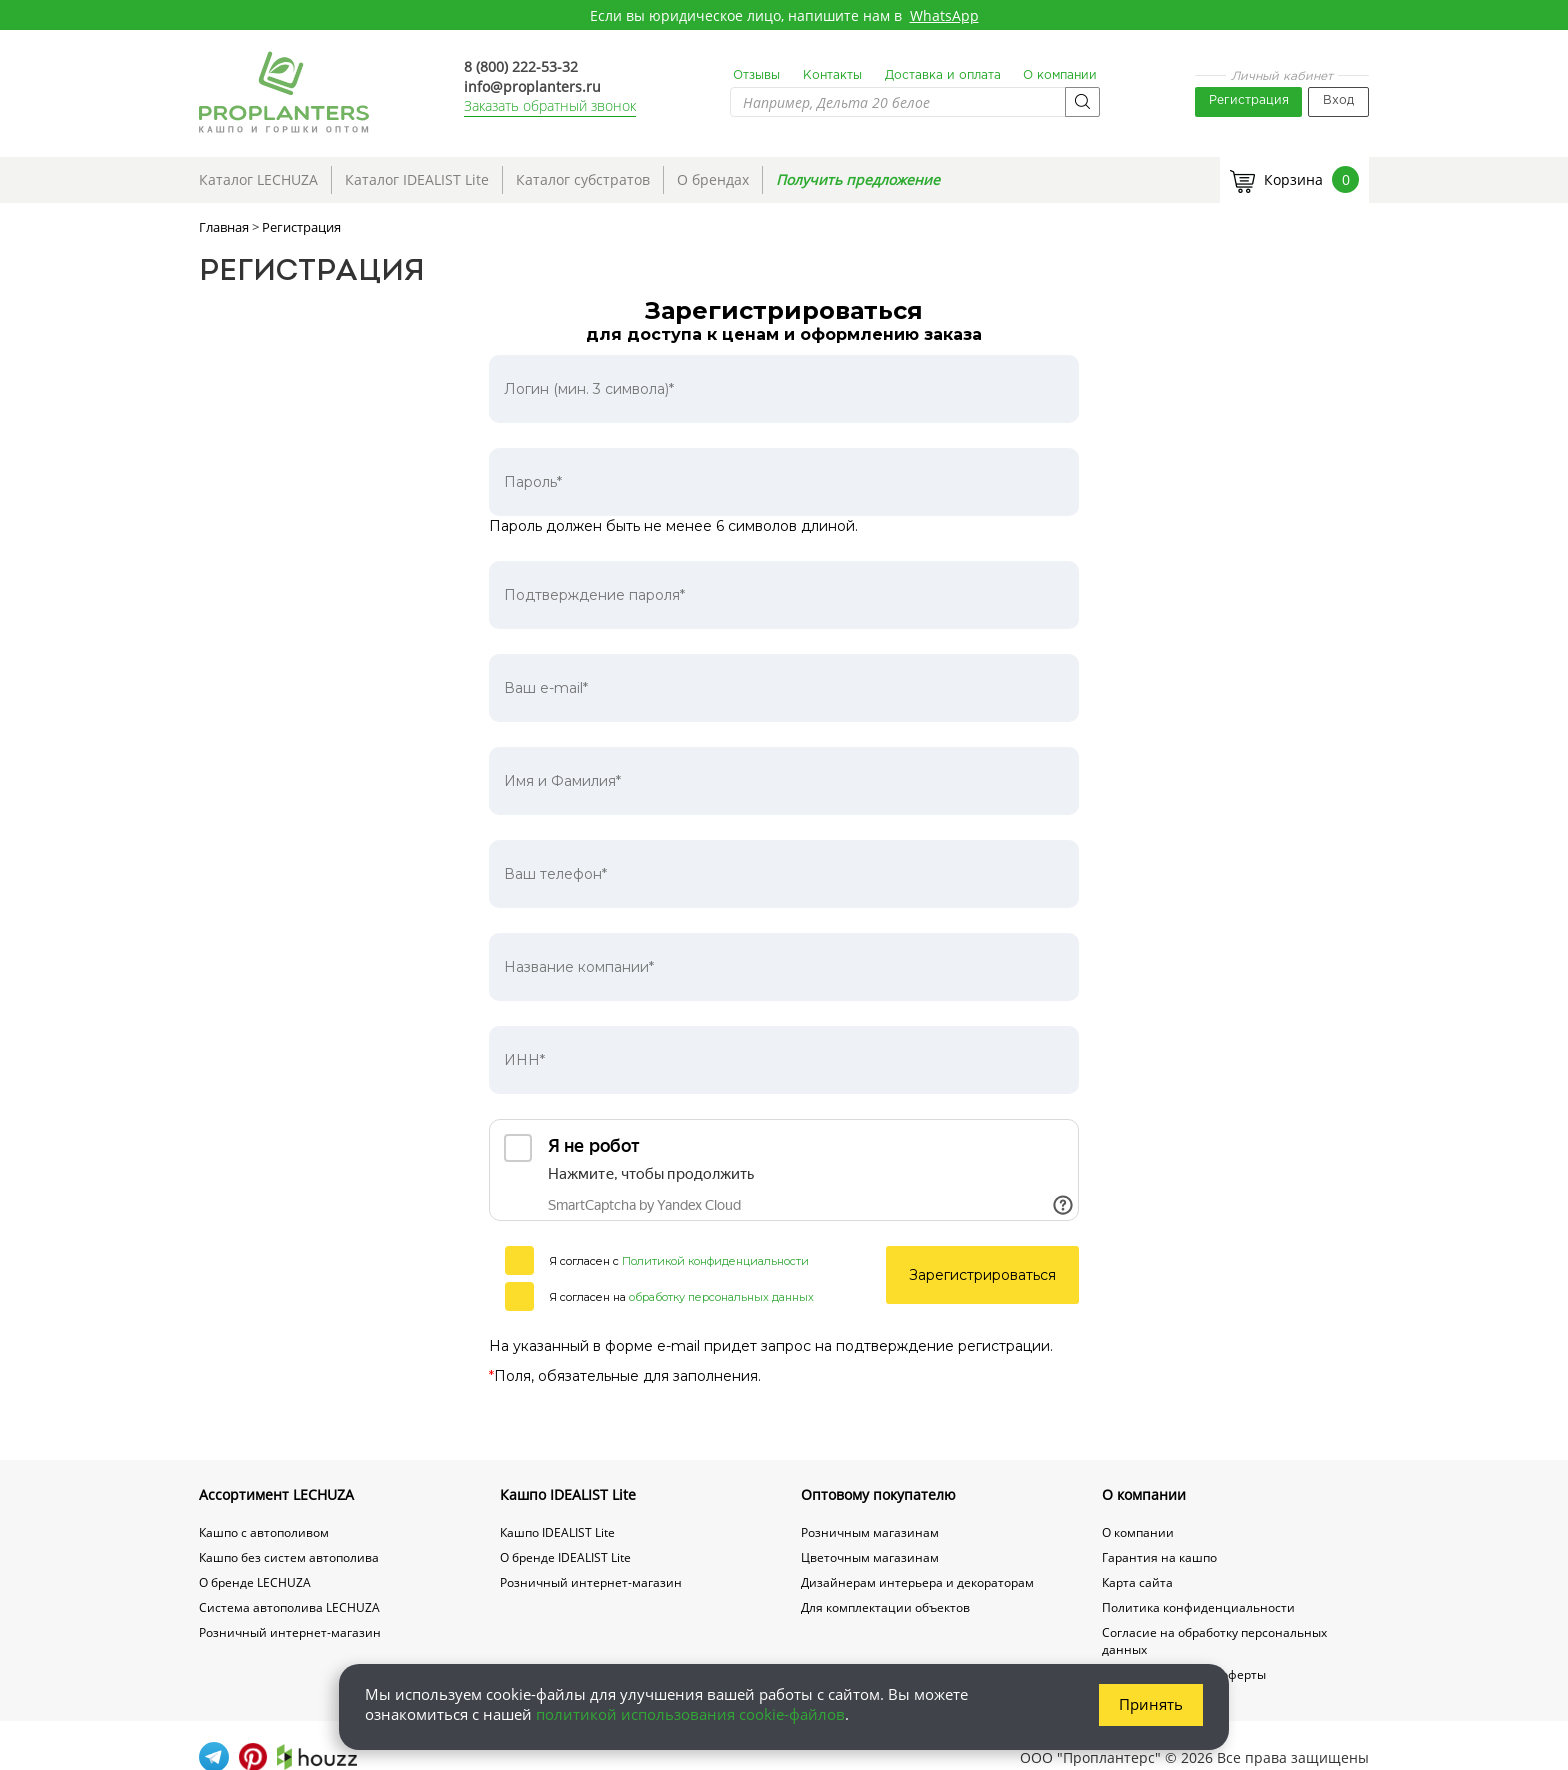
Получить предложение (858, 179)
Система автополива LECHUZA (289, 1607)
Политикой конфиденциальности (715, 1261)
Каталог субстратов (583, 179)
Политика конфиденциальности (1198, 1607)
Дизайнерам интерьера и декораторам (917, 1582)
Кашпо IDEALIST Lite (568, 1494)
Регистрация (1249, 100)
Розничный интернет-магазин (290, 1632)
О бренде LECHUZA (255, 1582)
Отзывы (756, 75)
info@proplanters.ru (532, 86)
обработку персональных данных (721, 1297)
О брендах (713, 179)
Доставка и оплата (943, 75)
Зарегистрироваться (982, 1275)
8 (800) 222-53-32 (521, 66)
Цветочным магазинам (870, 1557)
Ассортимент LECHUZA (276, 1494)
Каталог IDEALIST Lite (417, 179)
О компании (1060, 75)
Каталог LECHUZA (258, 179)
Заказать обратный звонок (550, 105)
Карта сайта (1137, 1582)
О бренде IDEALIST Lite (565, 1557)
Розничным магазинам (870, 1532)
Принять (1151, 1704)
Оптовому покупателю (878, 1494)
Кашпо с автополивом (264, 1532)
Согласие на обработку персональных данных (1214, 1641)
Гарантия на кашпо (1159, 1557)
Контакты (832, 75)
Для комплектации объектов (885, 1607)
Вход (1338, 100)
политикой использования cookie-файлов (690, 1714)
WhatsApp (944, 15)
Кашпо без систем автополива (289, 1557)
